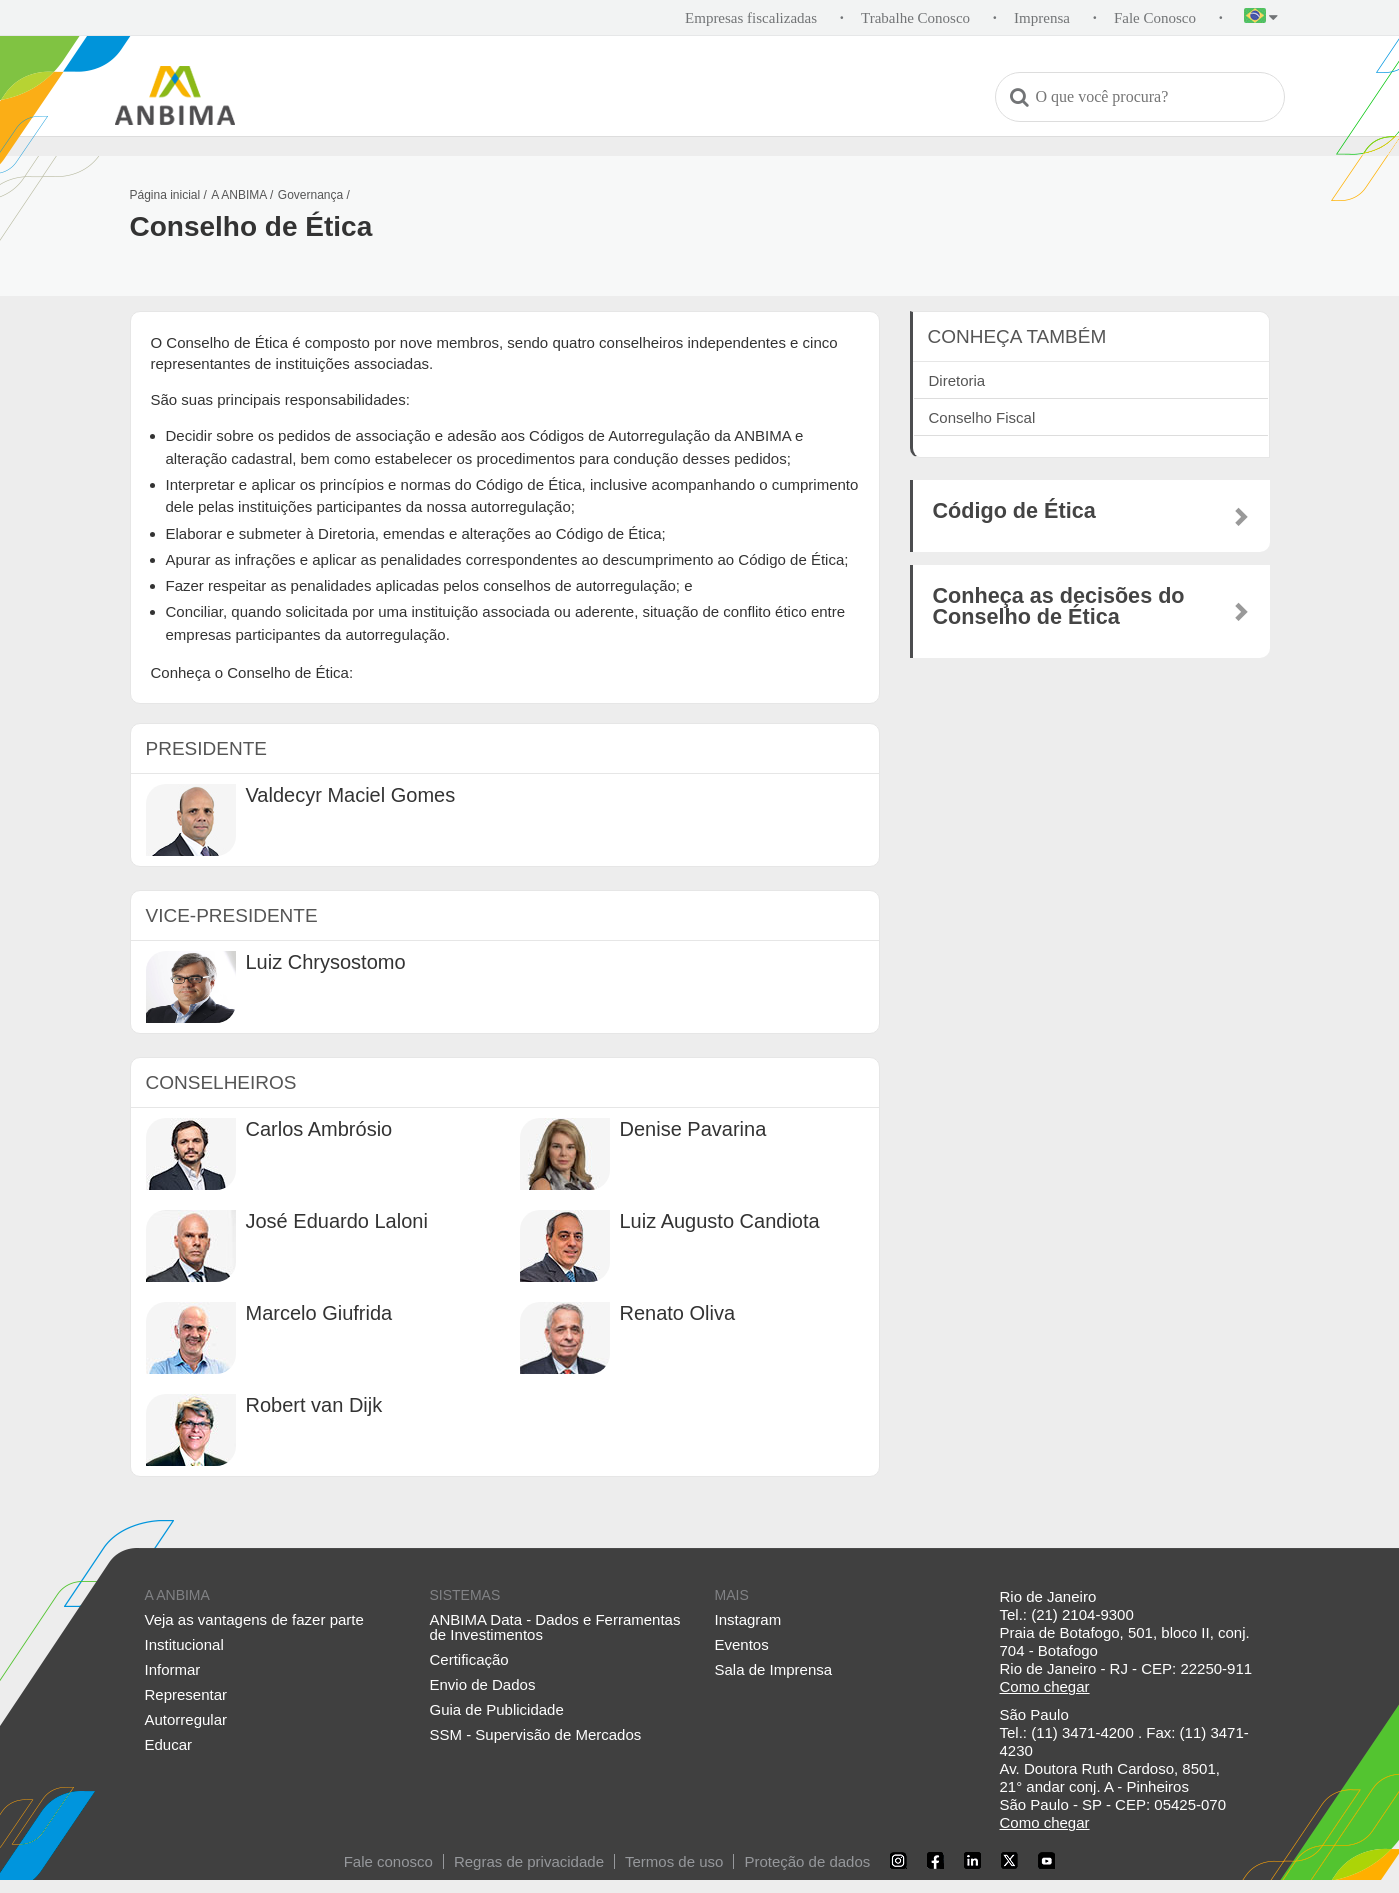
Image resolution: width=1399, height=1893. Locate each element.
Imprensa (1042, 18)
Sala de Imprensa (774, 1669)
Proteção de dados (807, 1861)
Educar (169, 1744)
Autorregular (186, 1719)
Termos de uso (674, 1861)
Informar (173, 1669)
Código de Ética (1014, 511)
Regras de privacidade (529, 1861)
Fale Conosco (1155, 18)
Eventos (742, 1644)
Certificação (469, 1659)
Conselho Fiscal (982, 417)
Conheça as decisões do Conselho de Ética (1059, 606)
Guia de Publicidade (497, 1709)
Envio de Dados (483, 1684)
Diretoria (957, 380)
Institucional (184, 1644)
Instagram (748, 1619)
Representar (186, 1694)
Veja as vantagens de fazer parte (254, 1619)
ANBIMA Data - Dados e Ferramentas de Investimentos (555, 1627)
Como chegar (1045, 1686)
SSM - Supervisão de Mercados (536, 1734)
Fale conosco (388, 1861)
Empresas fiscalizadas (751, 18)
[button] (1261, 18)
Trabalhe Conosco (915, 18)
